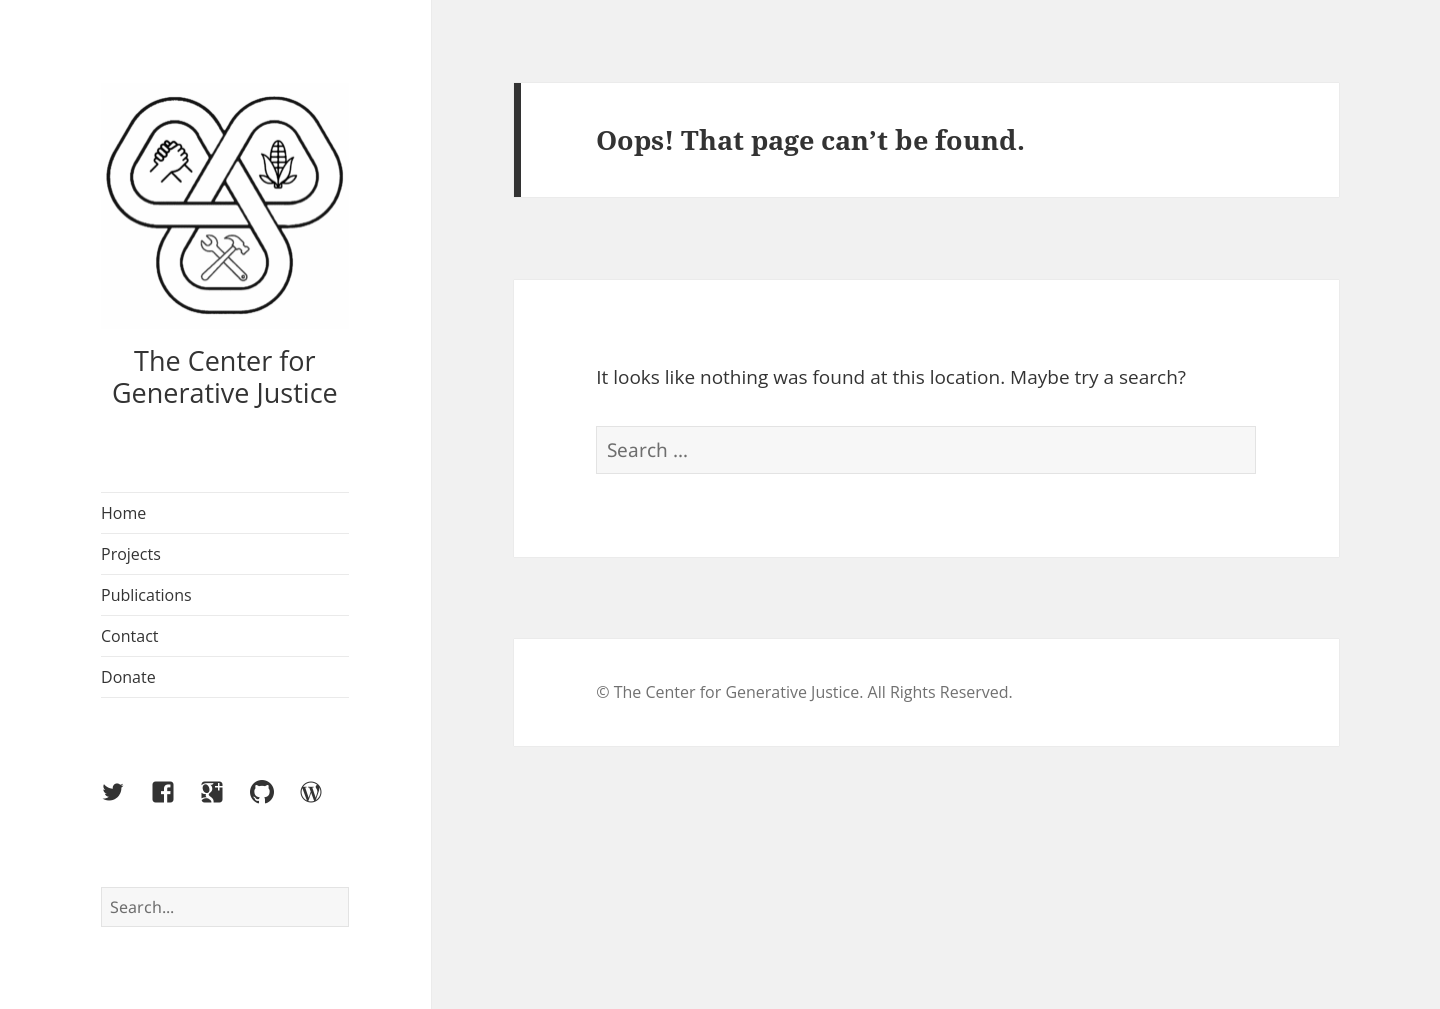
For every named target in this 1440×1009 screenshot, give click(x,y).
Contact (129, 636)
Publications (146, 595)
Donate (128, 677)
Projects (131, 554)
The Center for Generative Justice (225, 376)
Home (123, 513)
